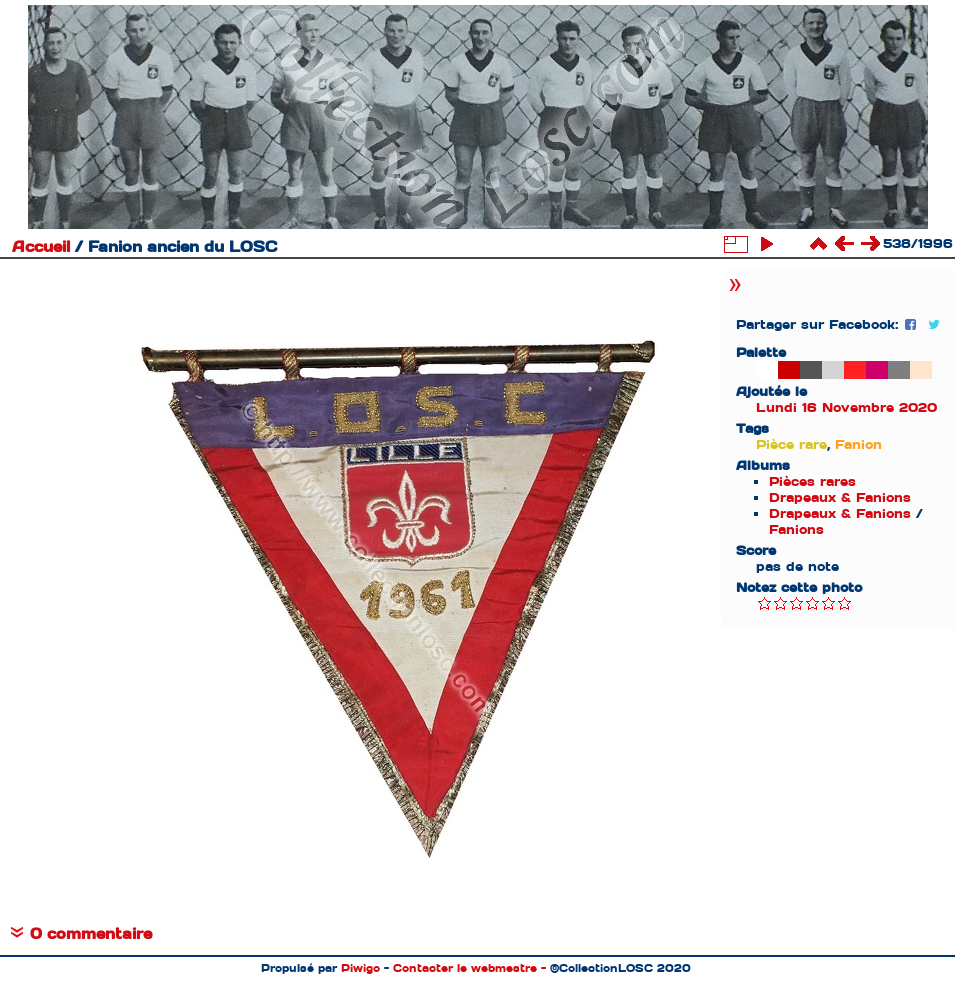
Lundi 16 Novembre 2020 (846, 407)
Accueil (41, 247)
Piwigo (360, 968)
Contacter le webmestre (465, 968)
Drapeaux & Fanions (840, 497)
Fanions (796, 529)
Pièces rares (812, 481)
